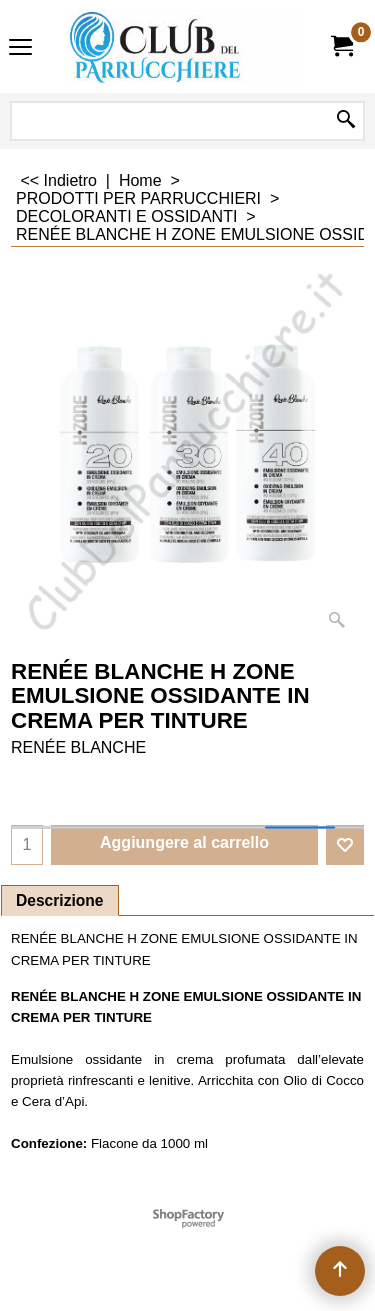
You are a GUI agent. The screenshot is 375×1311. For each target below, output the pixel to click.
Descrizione (60, 900)
